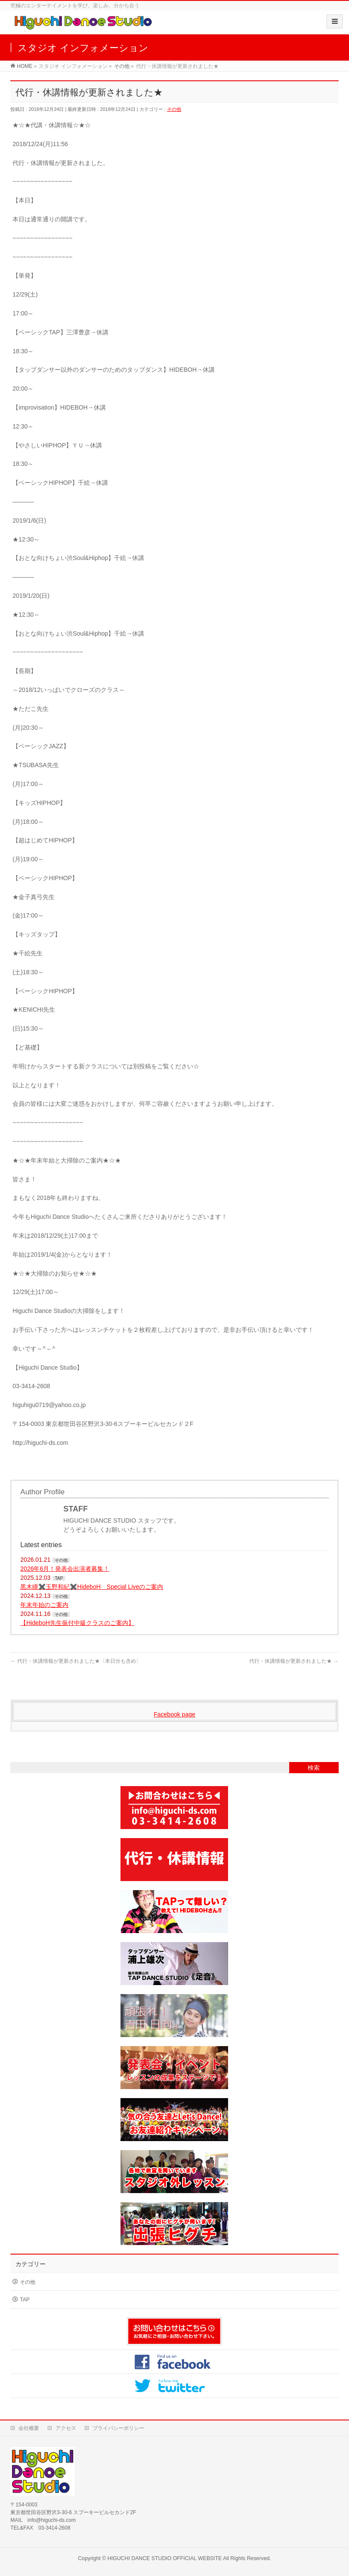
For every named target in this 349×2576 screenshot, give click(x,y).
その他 (174, 109)
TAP (59, 1578)
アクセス (66, 2428)
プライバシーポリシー (118, 2428)
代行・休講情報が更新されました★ (293, 1661)
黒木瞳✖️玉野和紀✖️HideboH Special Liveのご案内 (91, 1586)
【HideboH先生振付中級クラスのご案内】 (77, 1622)
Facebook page (174, 1714)
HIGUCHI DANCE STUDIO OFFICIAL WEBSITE (165, 2558)
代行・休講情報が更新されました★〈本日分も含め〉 (75, 1661)
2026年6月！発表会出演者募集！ (64, 1568)
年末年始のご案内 (44, 1604)
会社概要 (29, 2428)
